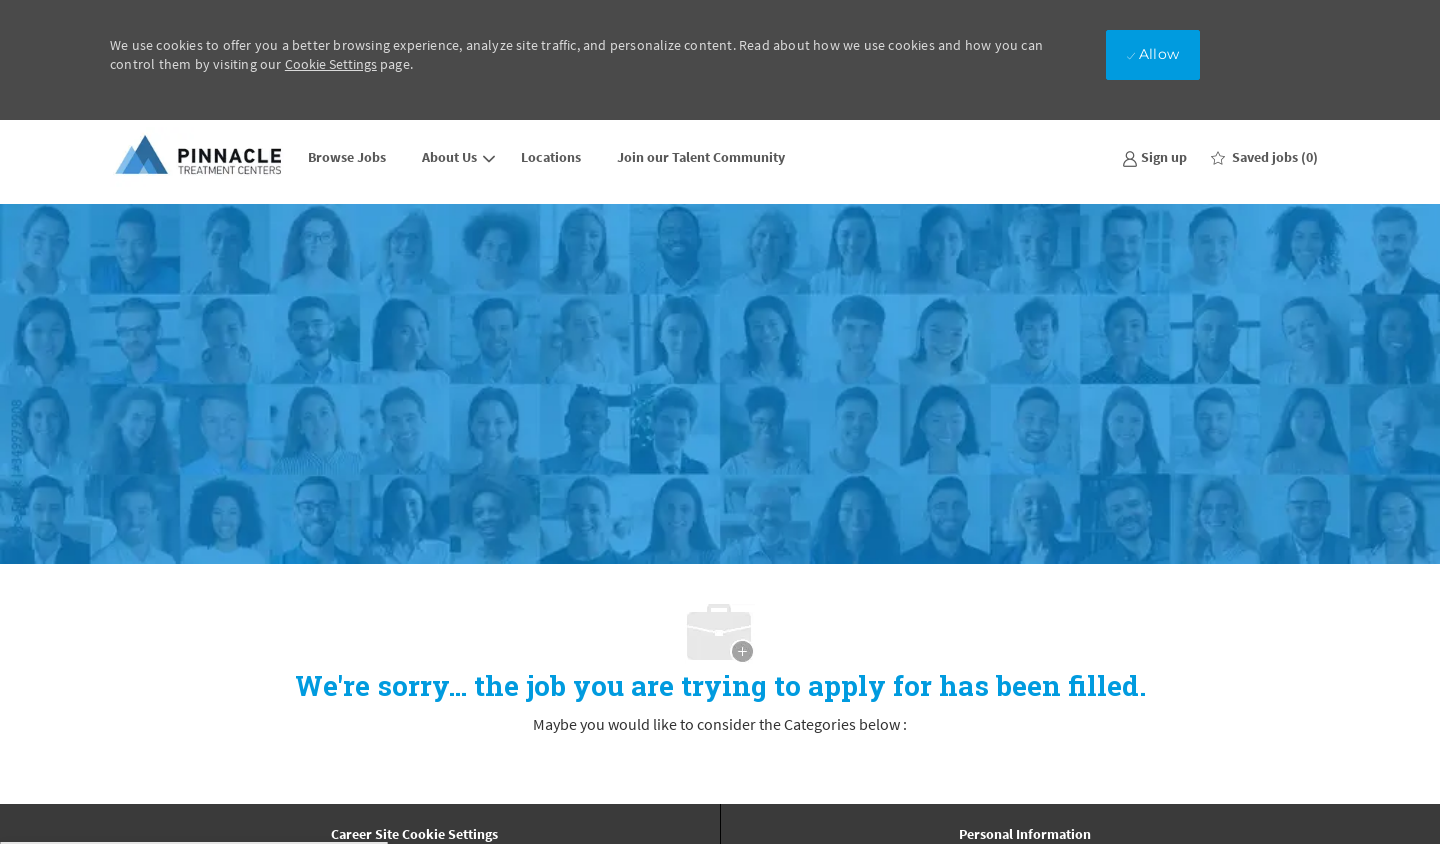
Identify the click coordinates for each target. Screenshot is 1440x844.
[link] (1154, 156)
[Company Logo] (200, 156)
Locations (551, 157)
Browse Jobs (347, 157)
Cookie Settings (331, 64)
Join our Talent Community (701, 157)
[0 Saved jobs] (1264, 157)
